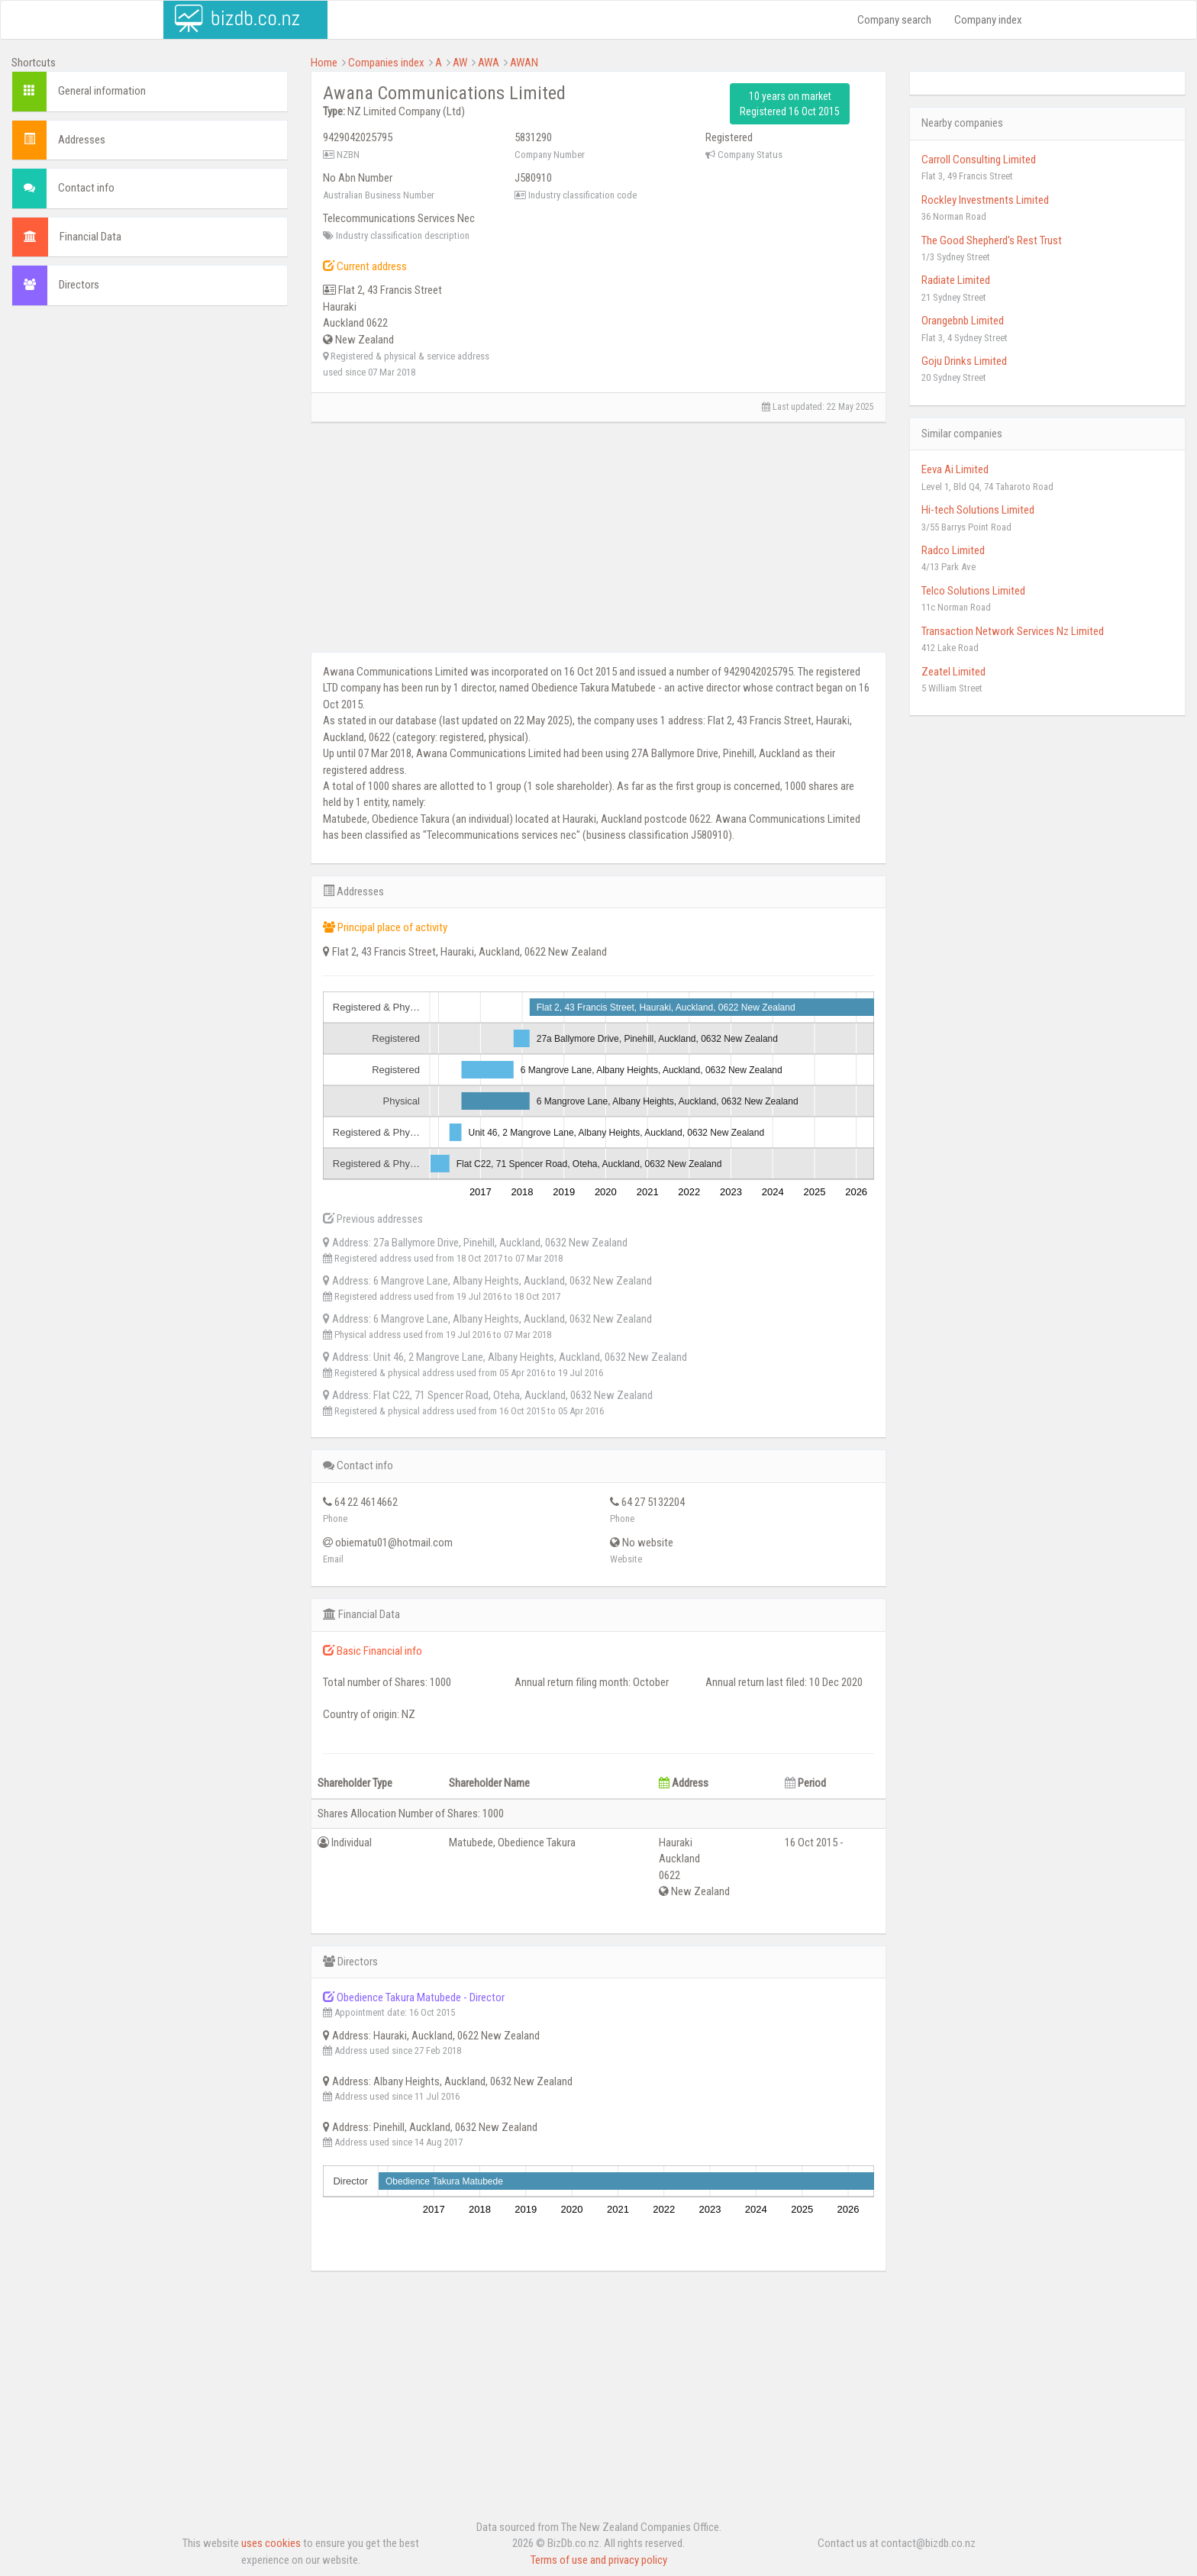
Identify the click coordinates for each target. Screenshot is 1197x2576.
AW (460, 62)
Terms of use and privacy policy (599, 2560)
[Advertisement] (149, 428)
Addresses (81, 140)
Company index (988, 20)
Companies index (386, 62)
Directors (79, 285)
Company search (894, 20)
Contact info (86, 188)
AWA (488, 62)
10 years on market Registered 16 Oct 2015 (790, 104)
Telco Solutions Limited (973, 591)
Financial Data (90, 236)
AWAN (524, 62)
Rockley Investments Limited (985, 200)
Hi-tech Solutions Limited (977, 510)
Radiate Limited (955, 280)
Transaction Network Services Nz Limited (1012, 631)
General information (102, 91)
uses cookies (271, 2543)
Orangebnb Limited (962, 320)
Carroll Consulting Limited (978, 159)
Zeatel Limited (953, 672)
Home (324, 62)
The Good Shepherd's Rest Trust (991, 240)
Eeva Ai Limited (955, 469)
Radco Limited (953, 550)
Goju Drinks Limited (964, 361)
